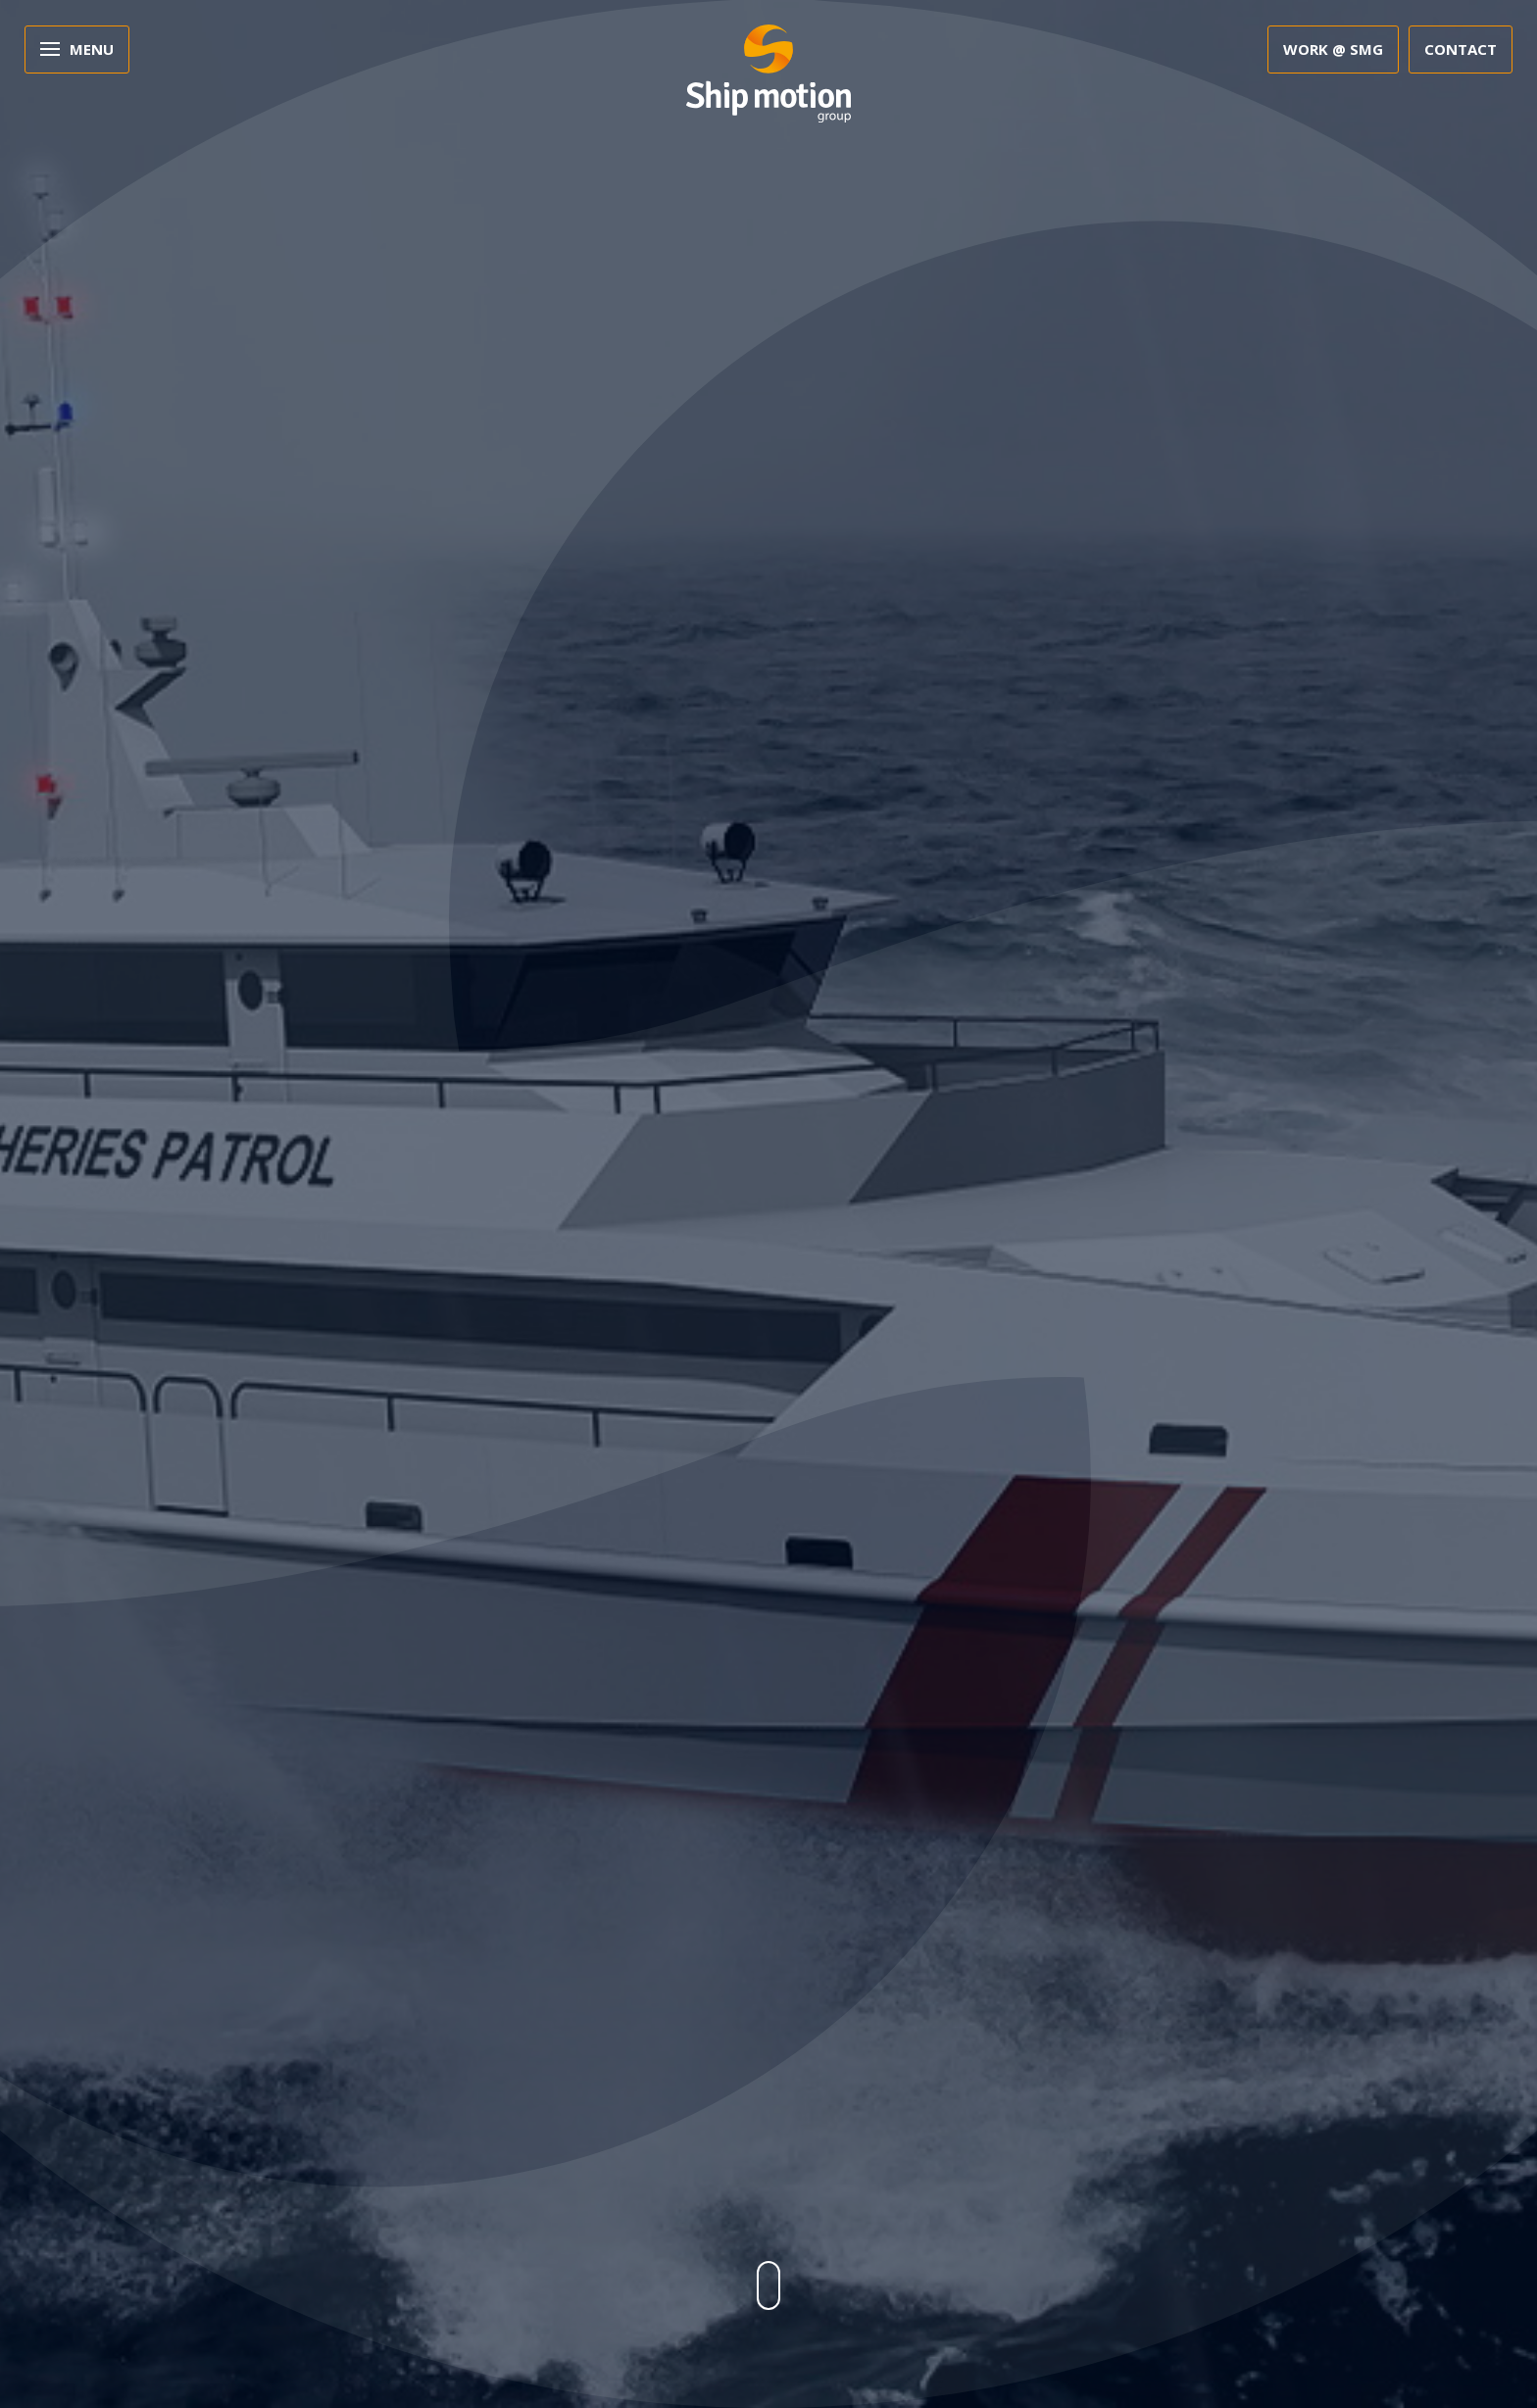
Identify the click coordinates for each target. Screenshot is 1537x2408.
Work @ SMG (1333, 49)
